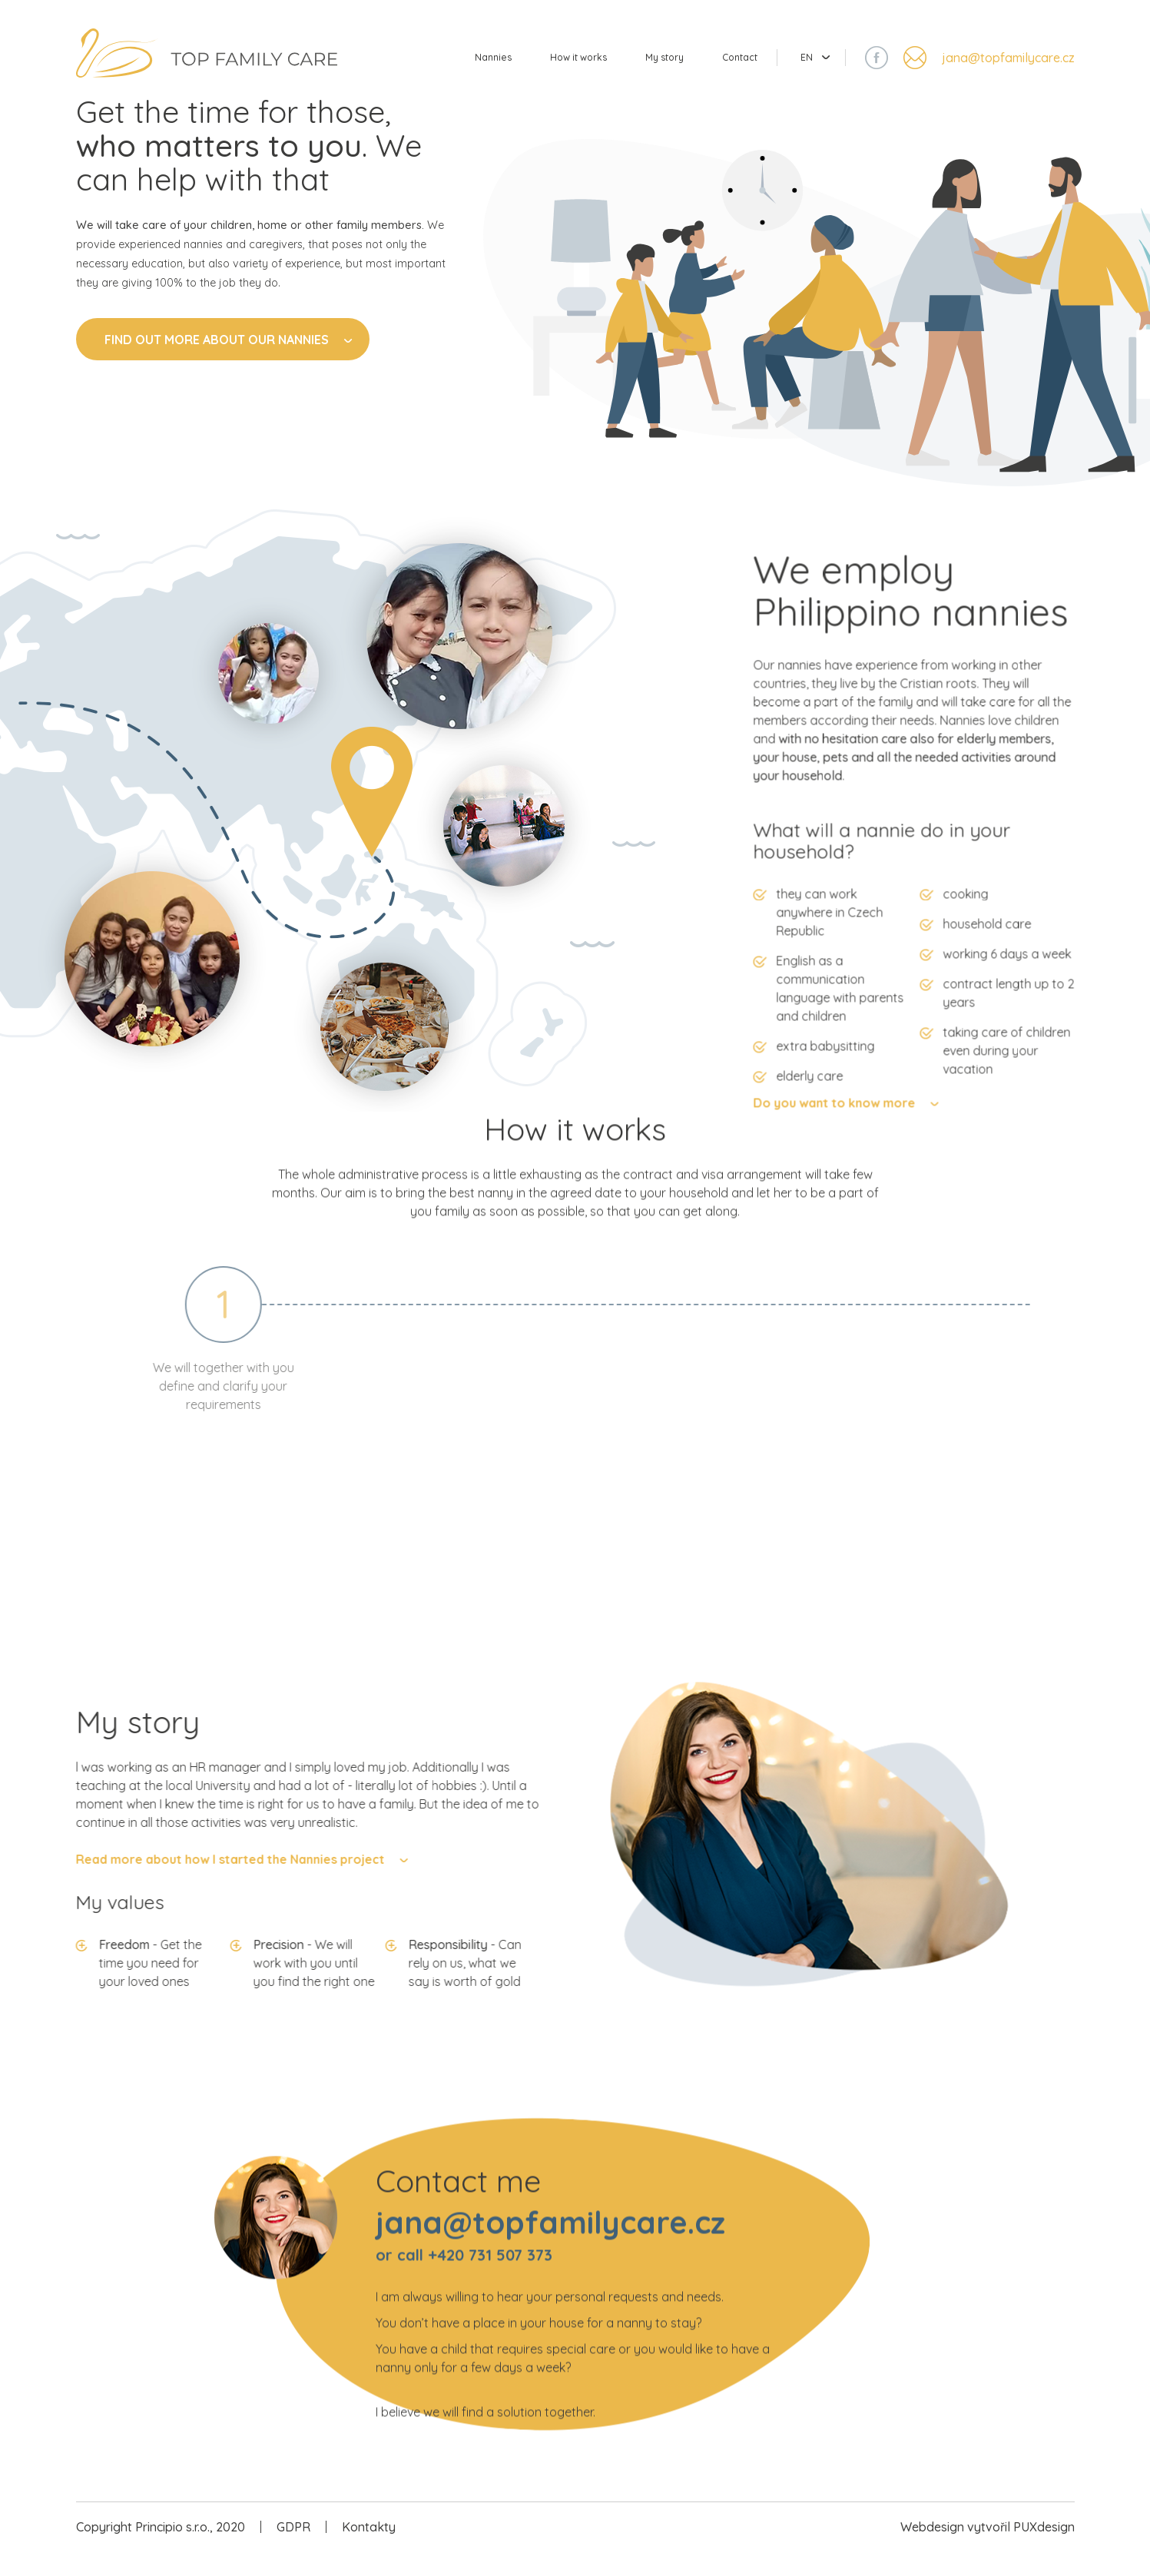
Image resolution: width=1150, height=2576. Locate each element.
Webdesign (932, 2547)
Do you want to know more (909, 1197)
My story (645, 66)
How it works (545, 66)
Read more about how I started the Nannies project (155, 1880)
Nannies (447, 66)
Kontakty (369, 2547)
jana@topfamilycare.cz (1008, 66)
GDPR (293, 2547)
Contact (731, 66)
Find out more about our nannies (228, 365)
